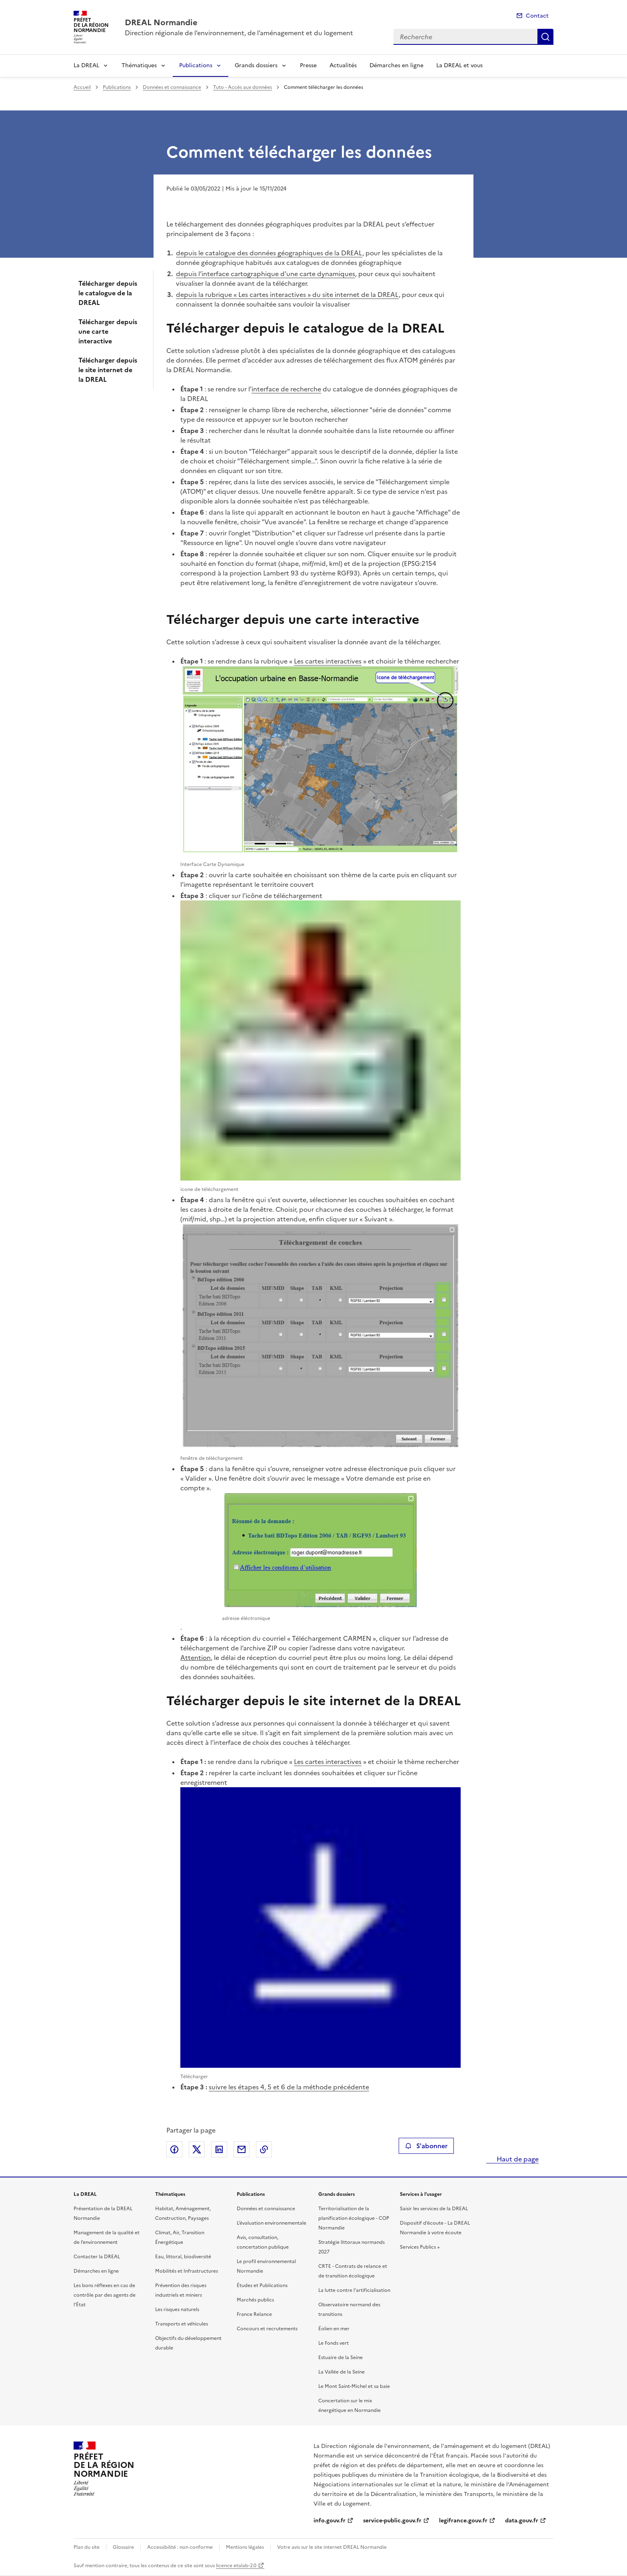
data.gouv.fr (521, 2520)
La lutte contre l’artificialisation (354, 2290)
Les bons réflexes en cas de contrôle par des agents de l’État (105, 2295)
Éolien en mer (333, 2328)
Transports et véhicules (181, 2323)
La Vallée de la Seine (341, 2372)
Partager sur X (197, 2149)
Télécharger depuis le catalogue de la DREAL (107, 293)
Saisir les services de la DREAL (434, 2208)
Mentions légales (245, 2547)
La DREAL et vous (459, 65)
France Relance (254, 2314)
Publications (195, 65)
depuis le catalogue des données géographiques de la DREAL (269, 253)
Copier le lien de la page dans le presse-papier (264, 2149)
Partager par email (242, 2149)
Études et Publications (262, 2285)
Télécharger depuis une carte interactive (107, 331)
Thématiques (139, 65)
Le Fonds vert (333, 2343)
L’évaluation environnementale (271, 2223)
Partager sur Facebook (174, 2149)
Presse (308, 65)
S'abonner (426, 2146)
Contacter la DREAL (97, 2256)
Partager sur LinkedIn (219, 2149)
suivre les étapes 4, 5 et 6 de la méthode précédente (289, 2087)
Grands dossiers (256, 65)
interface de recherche (286, 389)
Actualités (343, 65)
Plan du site (87, 2547)
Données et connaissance (172, 87)
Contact (537, 16)
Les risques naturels (177, 2309)
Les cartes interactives (327, 661)
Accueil (82, 87)
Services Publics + (420, 2247)
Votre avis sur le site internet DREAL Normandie (332, 2547)
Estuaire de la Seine (340, 2357)
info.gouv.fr (329, 2520)
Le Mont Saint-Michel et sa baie (354, 2386)
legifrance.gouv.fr (463, 2520)
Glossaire (123, 2547)
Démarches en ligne (396, 65)
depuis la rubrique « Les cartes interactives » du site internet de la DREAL (287, 294)
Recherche (545, 37)
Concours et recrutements (267, 2328)
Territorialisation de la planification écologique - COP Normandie (353, 2218)
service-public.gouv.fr (392, 2520)
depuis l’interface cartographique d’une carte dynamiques (265, 274)
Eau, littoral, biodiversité (183, 2256)
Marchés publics (255, 2299)
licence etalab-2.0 (236, 2565)
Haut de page (517, 2159)
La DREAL (86, 65)
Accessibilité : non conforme (180, 2547)
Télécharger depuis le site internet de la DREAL (107, 369)
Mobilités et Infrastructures (186, 2271)
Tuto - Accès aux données (242, 87)
